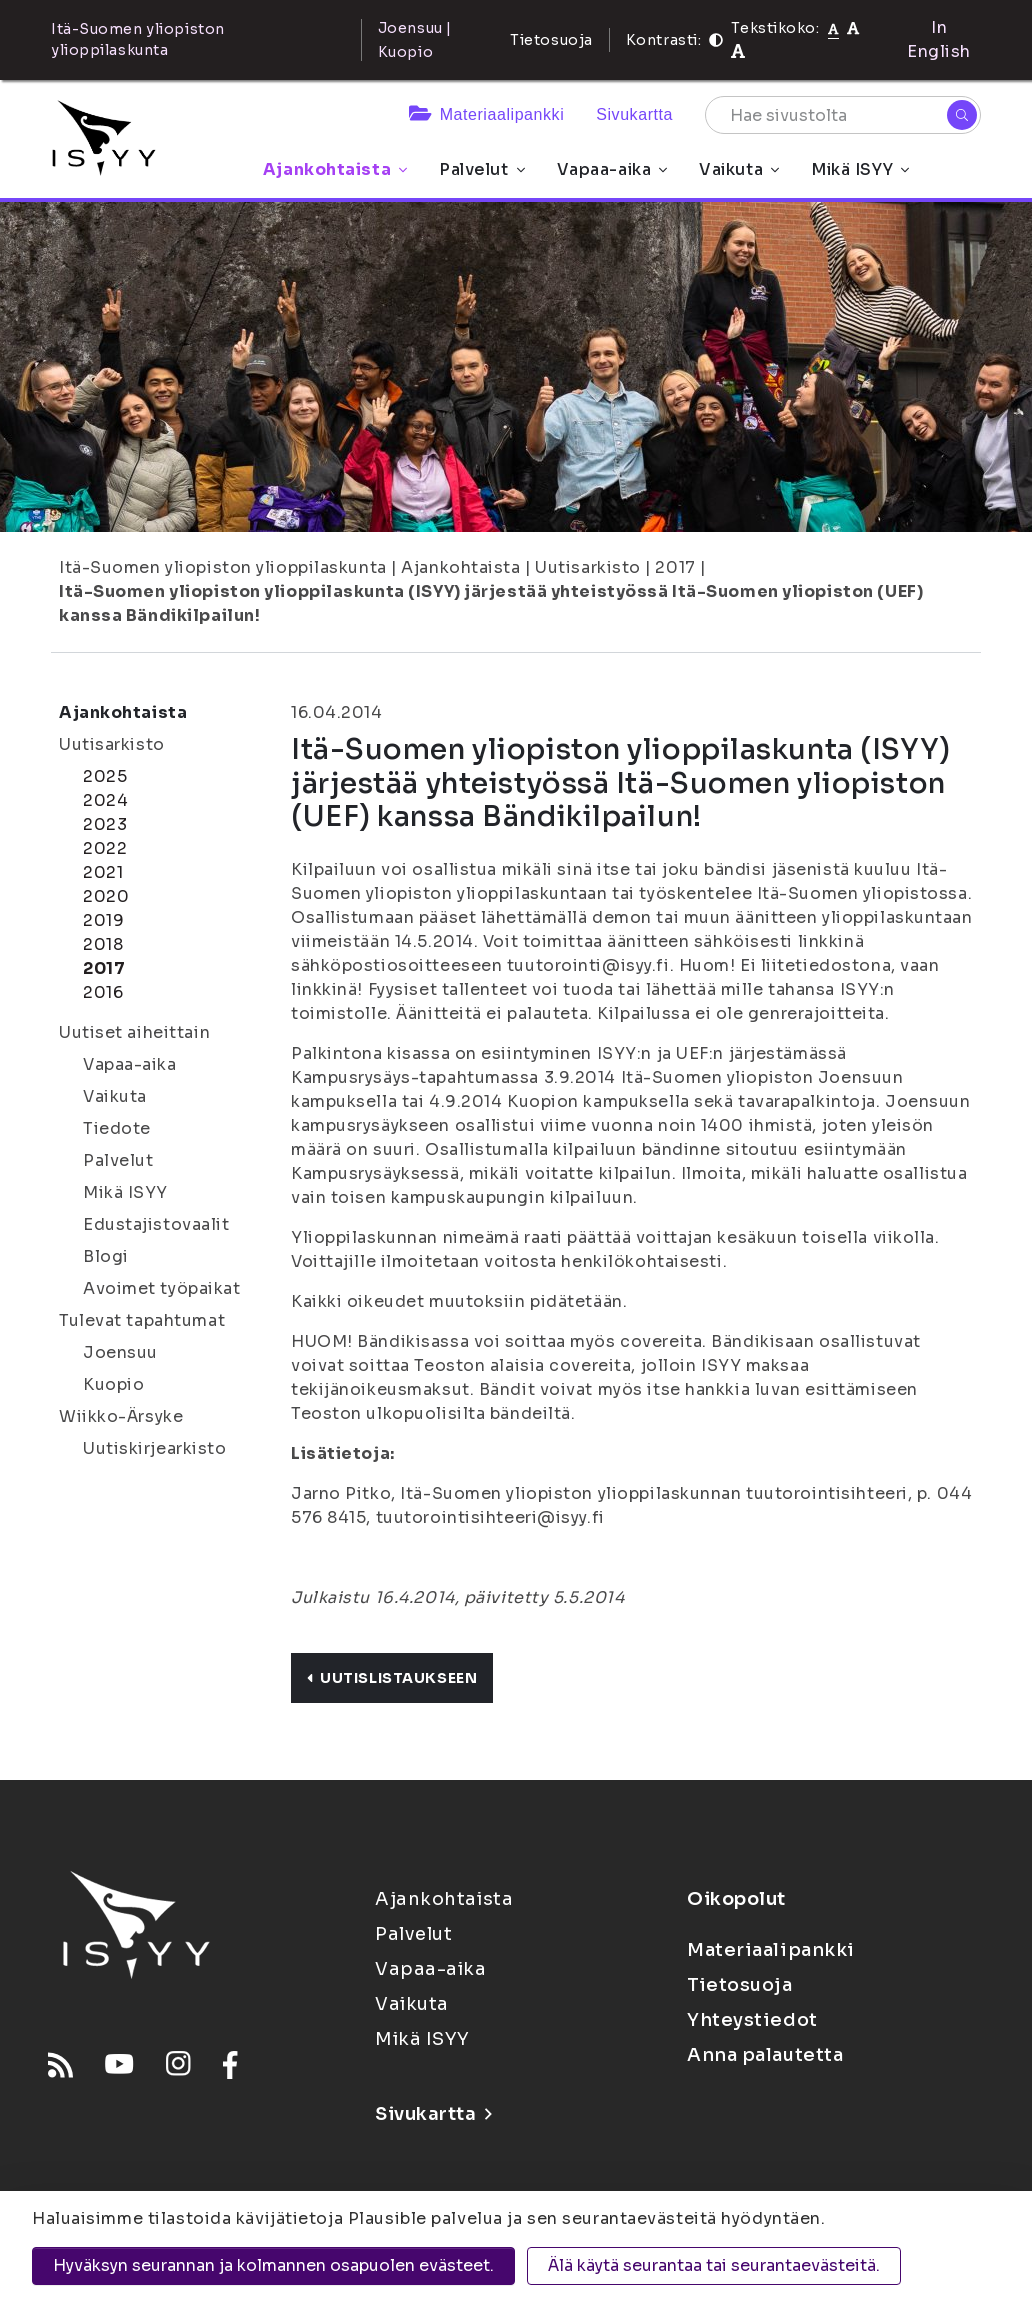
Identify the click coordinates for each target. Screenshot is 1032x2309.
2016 (103, 992)
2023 (105, 824)
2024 (105, 800)
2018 (103, 944)
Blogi (106, 1256)
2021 (103, 872)
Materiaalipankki (486, 114)
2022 (105, 848)
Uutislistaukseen (392, 1678)
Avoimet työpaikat (162, 1288)
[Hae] (962, 115)
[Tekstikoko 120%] (738, 51)
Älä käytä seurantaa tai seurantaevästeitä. (714, 2265)
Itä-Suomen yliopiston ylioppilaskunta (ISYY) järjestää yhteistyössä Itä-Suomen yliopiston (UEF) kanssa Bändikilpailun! (491, 603)
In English (939, 39)
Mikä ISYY (860, 169)
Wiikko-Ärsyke (121, 1416)
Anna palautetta (765, 2055)
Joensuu (120, 1352)
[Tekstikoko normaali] (833, 28)
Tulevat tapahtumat (142, 1320)
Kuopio (113, 1384)
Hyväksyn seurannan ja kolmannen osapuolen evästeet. (273, 2265)
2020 (106, 896)
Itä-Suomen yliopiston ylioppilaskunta (223, 567)
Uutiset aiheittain (134, 1032)
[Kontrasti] (716, 40)
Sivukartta (634, 114)
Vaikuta (739, 169)
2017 (675, 567)
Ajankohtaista (335, 169)
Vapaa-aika (612, 169)
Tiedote (117, 1128)
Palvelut (481, 169)
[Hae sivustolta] (843, 115)
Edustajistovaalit (156, 1224)
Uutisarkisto (588, 567)
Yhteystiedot (752, 2020)
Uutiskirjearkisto (155, 1448)
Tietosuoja (551, 40)
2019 (103, 920)
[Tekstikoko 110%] (853, 27)
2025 (105, 776)
